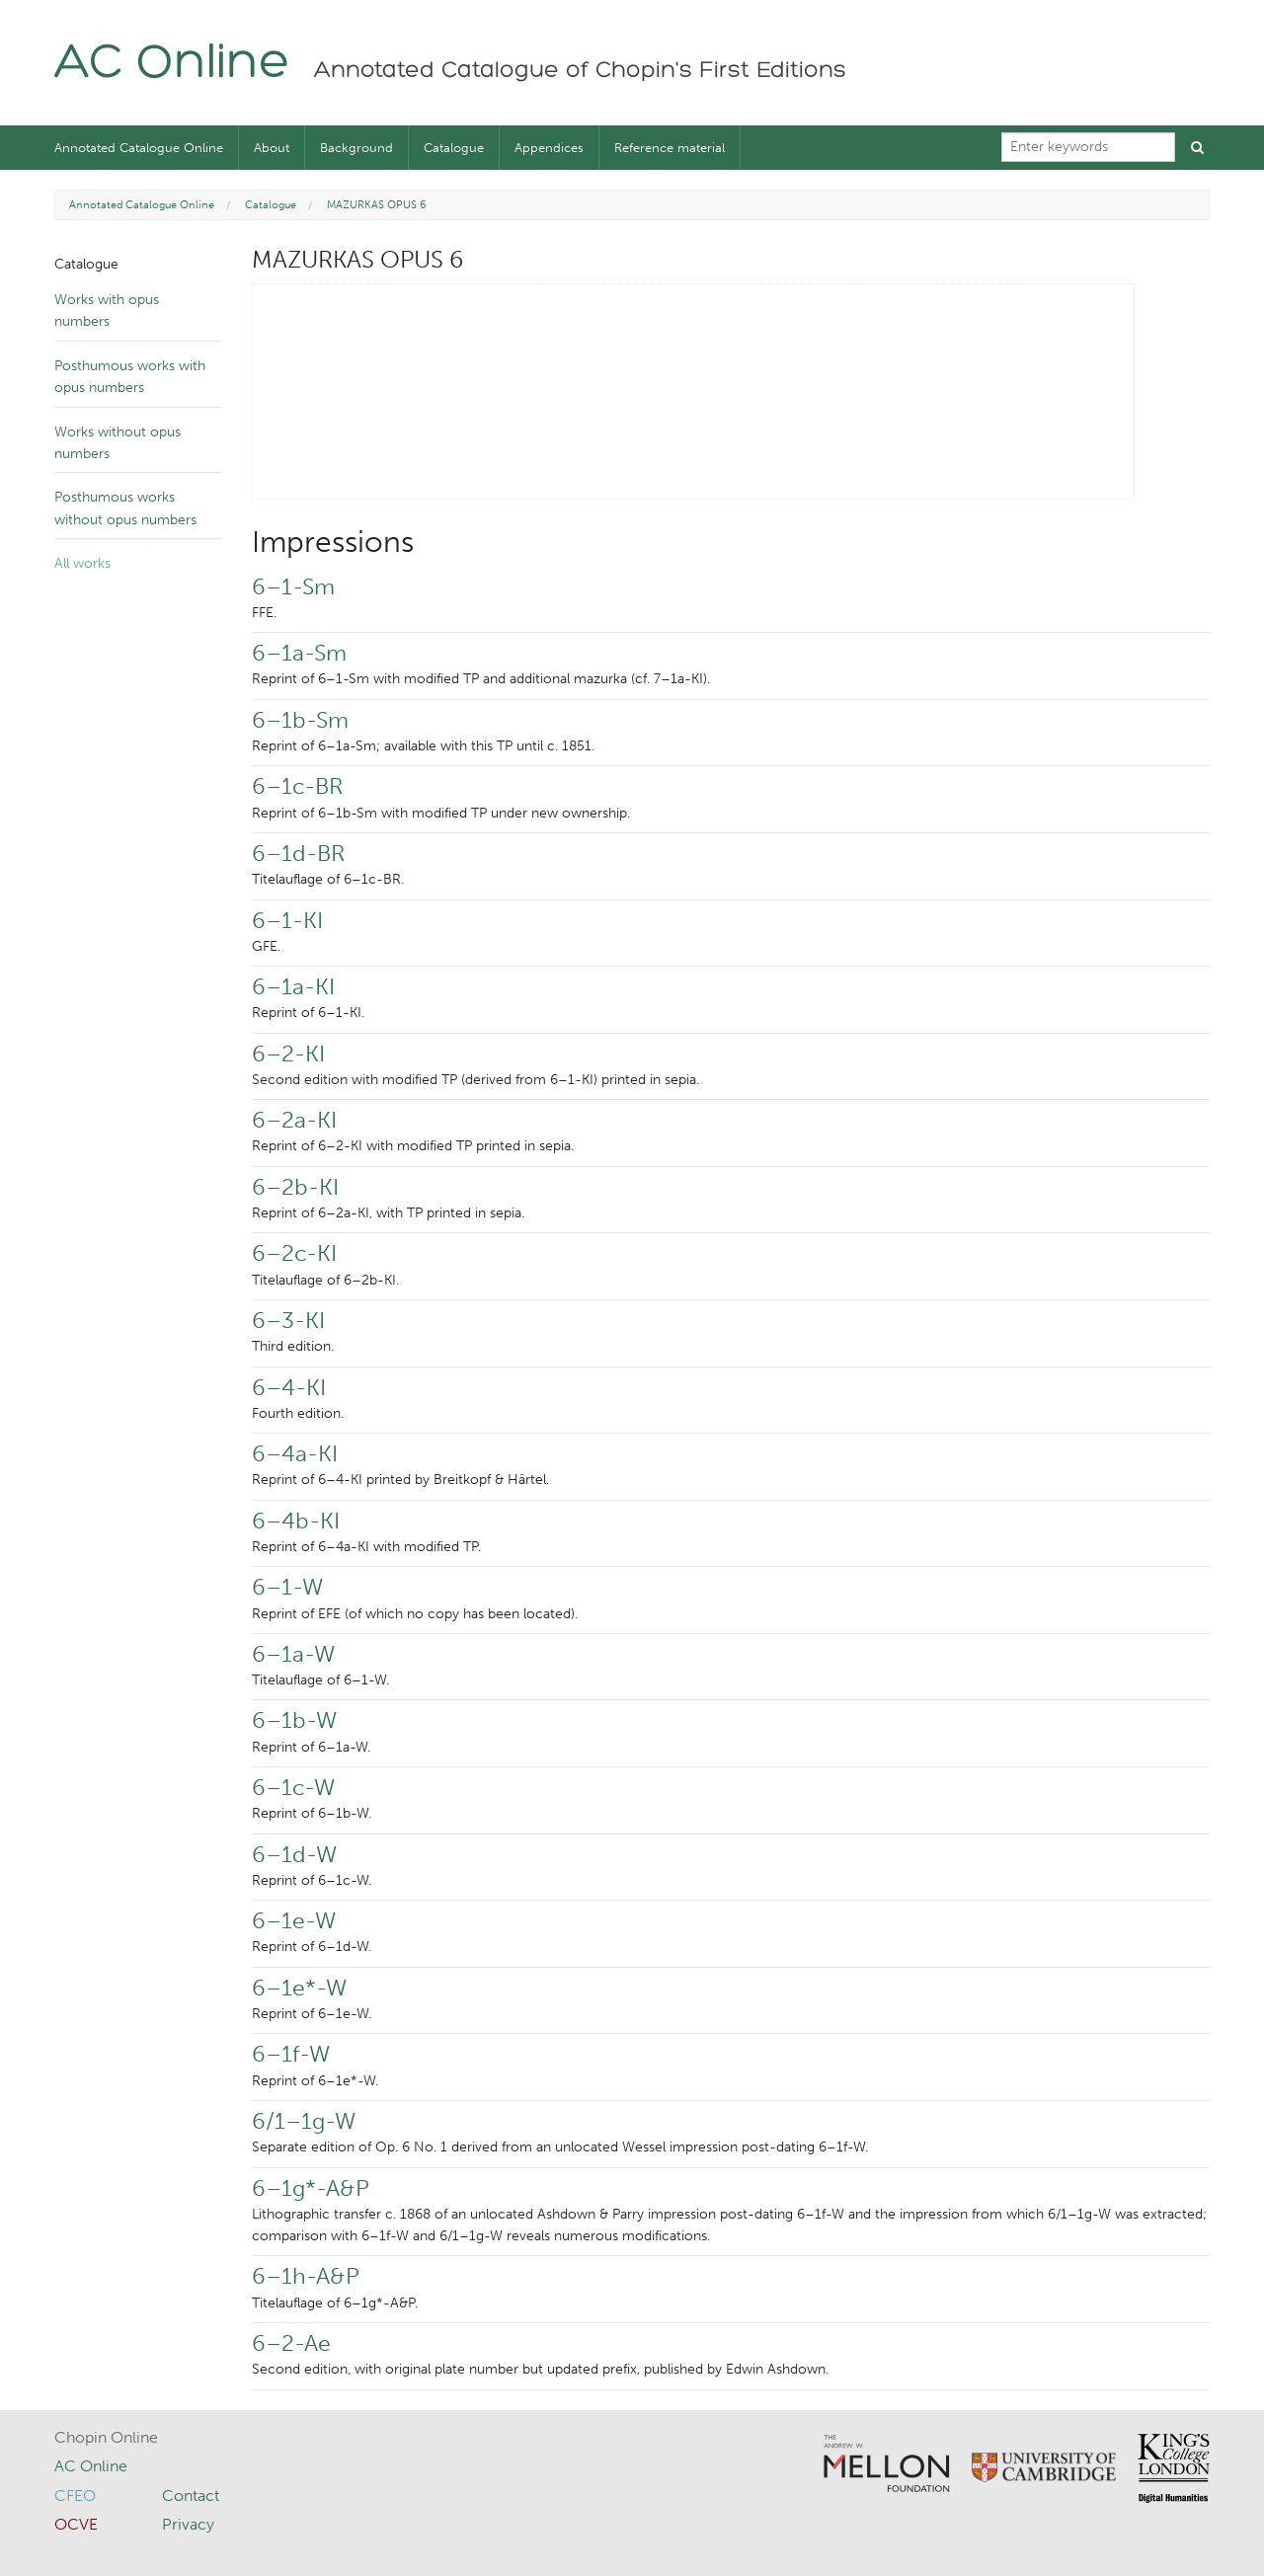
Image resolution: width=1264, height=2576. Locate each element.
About (271, 147)
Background (356, 147)
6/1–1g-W (304, 2121)
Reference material (669, 147)
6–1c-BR (297, 786)
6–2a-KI (294, 1119)
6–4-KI (289, 1387)
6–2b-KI (295, 1187)
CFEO (75, 2495)
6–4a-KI (295, 1453)
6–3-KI (288, 1320)
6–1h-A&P (305, 2276)
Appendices (549, 147)
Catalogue (454, 147)
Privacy (188, 2524)
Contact (190, 2495)
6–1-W (287, 1586)
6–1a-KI (293, 986)
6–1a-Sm (299, 652)
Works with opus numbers (106, 310)
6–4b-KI (296, 1520)
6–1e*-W (299, 1987)
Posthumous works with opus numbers (129, 376)
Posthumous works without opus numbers (125, 508)
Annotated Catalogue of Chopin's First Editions (580, 71)
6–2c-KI (294, 1253)
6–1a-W (293, 1654)
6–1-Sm (293, 586)
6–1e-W (294, 1920)
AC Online (172, 64)
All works (82, 563)
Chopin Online (106, 2437)
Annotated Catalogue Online (138, 147)
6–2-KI (288, 1053)
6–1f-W (291, 2054)
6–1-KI (287, 920)
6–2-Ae (291, 2343)
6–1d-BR (298, 853)
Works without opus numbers (117, 443)
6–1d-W (294, 1854)
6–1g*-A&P (310, 2188)
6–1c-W (293, 1787)
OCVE (76, 2524)
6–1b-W (294, 1720)
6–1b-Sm (300, 720)
